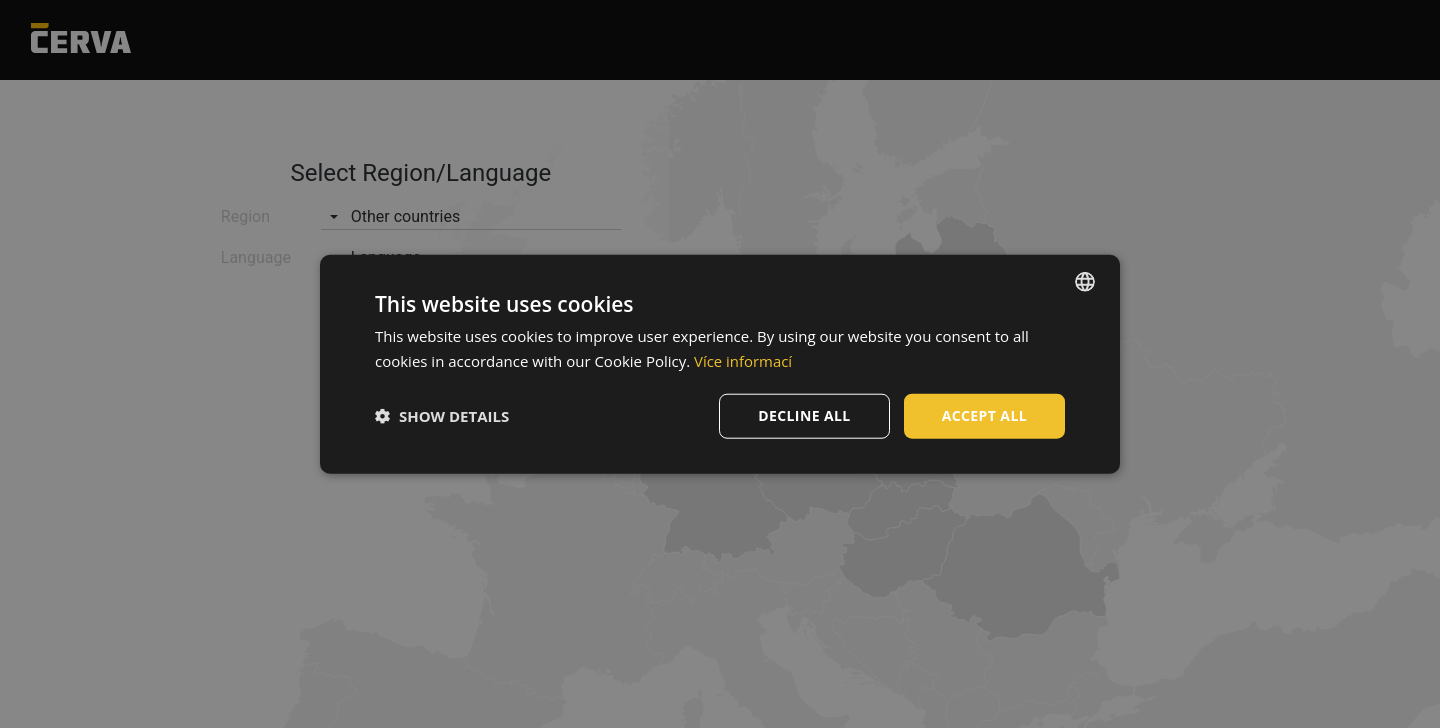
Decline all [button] (804, 415)
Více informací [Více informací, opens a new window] (743, 361)
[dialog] (720, 364)
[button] (442, 416)
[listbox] (1085, 282)
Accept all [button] (984, 415)
